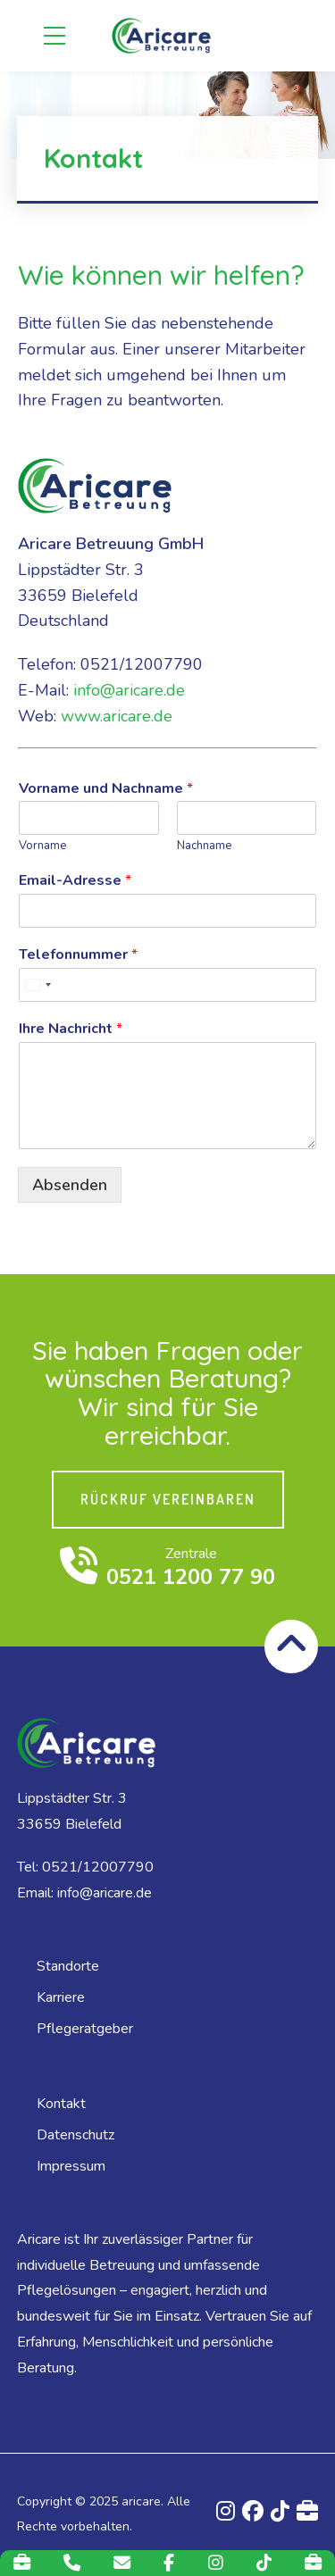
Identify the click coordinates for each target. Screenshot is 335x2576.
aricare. (142, 2501)
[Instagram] (215, 2563)
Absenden (69, 1185)
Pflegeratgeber (85, 2028)
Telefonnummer (78, 955)
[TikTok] (264, 2563)
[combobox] (37, 985)
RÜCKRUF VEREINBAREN (167, 1499)
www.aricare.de (116, 716)
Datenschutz (75, 2135)
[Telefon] (71, 2563)
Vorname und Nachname (106, 788)
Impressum (71, 2166)
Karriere (61, 1997)
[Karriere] (21, 2563)
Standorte (68, 1966)
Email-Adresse (75, 880)
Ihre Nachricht (70, 1029)
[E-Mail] (121, 2563)
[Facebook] (168, 2563)
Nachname (204, 846)
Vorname (42, 846)
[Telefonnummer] (167, 985)
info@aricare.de (129, 690)
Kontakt (61, 2103)
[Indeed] (313, 2563)
